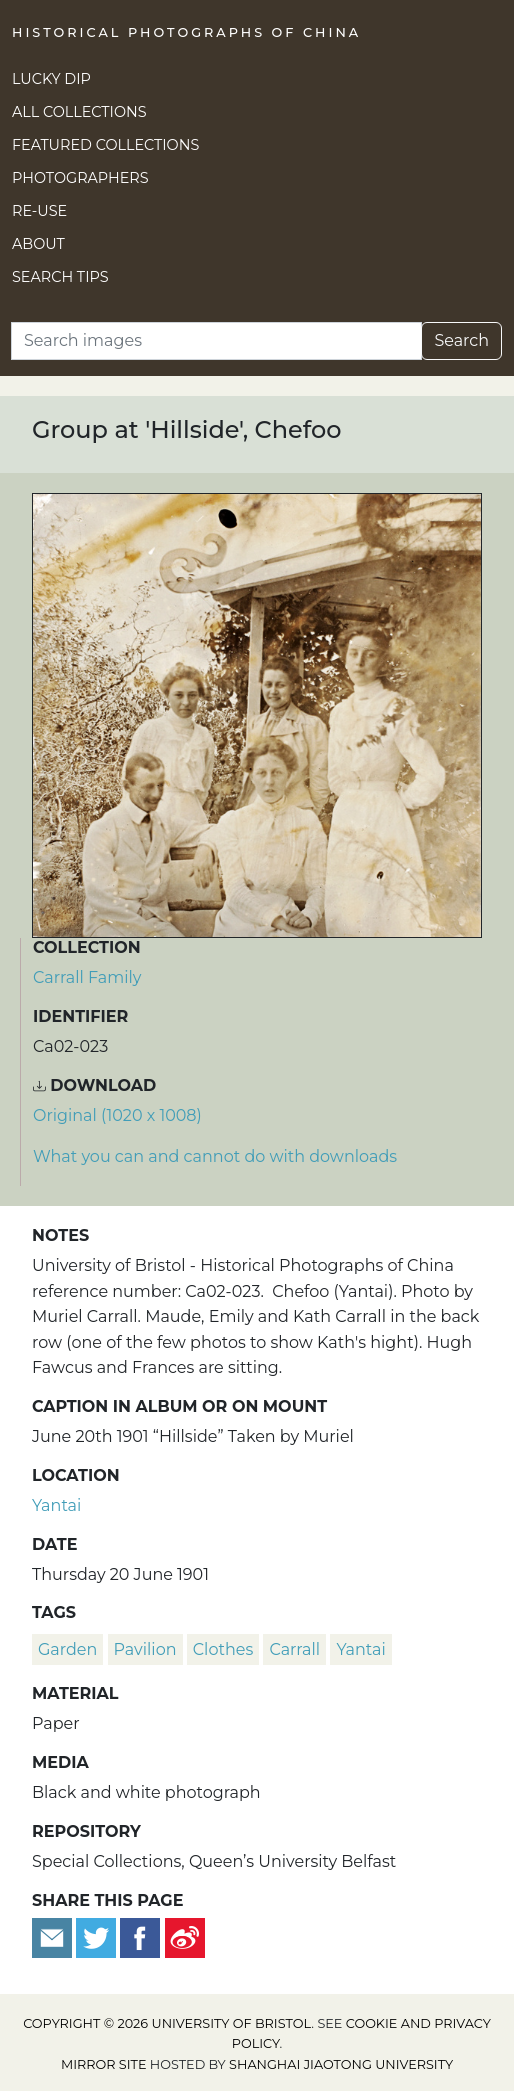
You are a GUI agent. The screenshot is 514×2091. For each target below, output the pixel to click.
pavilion (145, 1649)
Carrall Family (87, 977)
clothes (223, 1649)
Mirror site (104, 2064)
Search (461, 340)
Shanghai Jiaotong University (341, 2064)
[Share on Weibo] (185, 1936)
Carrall (294, 1649)
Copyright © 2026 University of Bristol (167, 2023)
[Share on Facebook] (140, 1936)
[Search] (216, 341)
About (38, 244)
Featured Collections (105, 145)
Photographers (80, 178)
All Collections (79, 112)
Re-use (39, 211)
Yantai (56, 1505)
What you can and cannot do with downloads (215, 1156)
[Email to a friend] (54, 1936)
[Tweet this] (98, 1936)
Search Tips (60, 277)
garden (67, 1649)
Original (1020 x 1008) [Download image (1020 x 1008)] (117, 1115)
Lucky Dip (51, 79)
